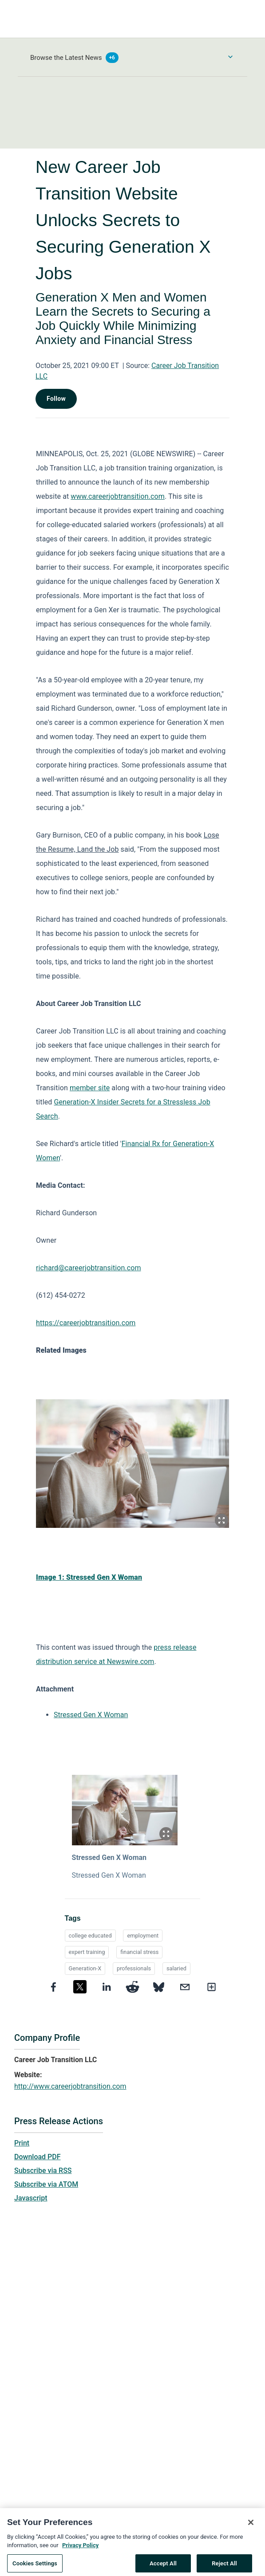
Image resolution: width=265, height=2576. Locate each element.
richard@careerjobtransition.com (88, 1268)
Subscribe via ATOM (46, 2184)
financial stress (139, 1952)
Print (21, 2143)
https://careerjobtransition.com (86, 1323)
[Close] (251, 2533)
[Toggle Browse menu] (230, 56)
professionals (134, 1968)
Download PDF (37, 2157)
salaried (176, 1968)
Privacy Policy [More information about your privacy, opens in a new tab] (80, 2556)
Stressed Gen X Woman (91, 1715)
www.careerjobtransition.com (118, 496)
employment (142, 1935)
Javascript (30, 2198)
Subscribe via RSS (43, 2170)
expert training (87, 1952)
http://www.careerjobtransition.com (70, 2086)
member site (90, 1088)
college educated (90, 1935)
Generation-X (85, 1968)
